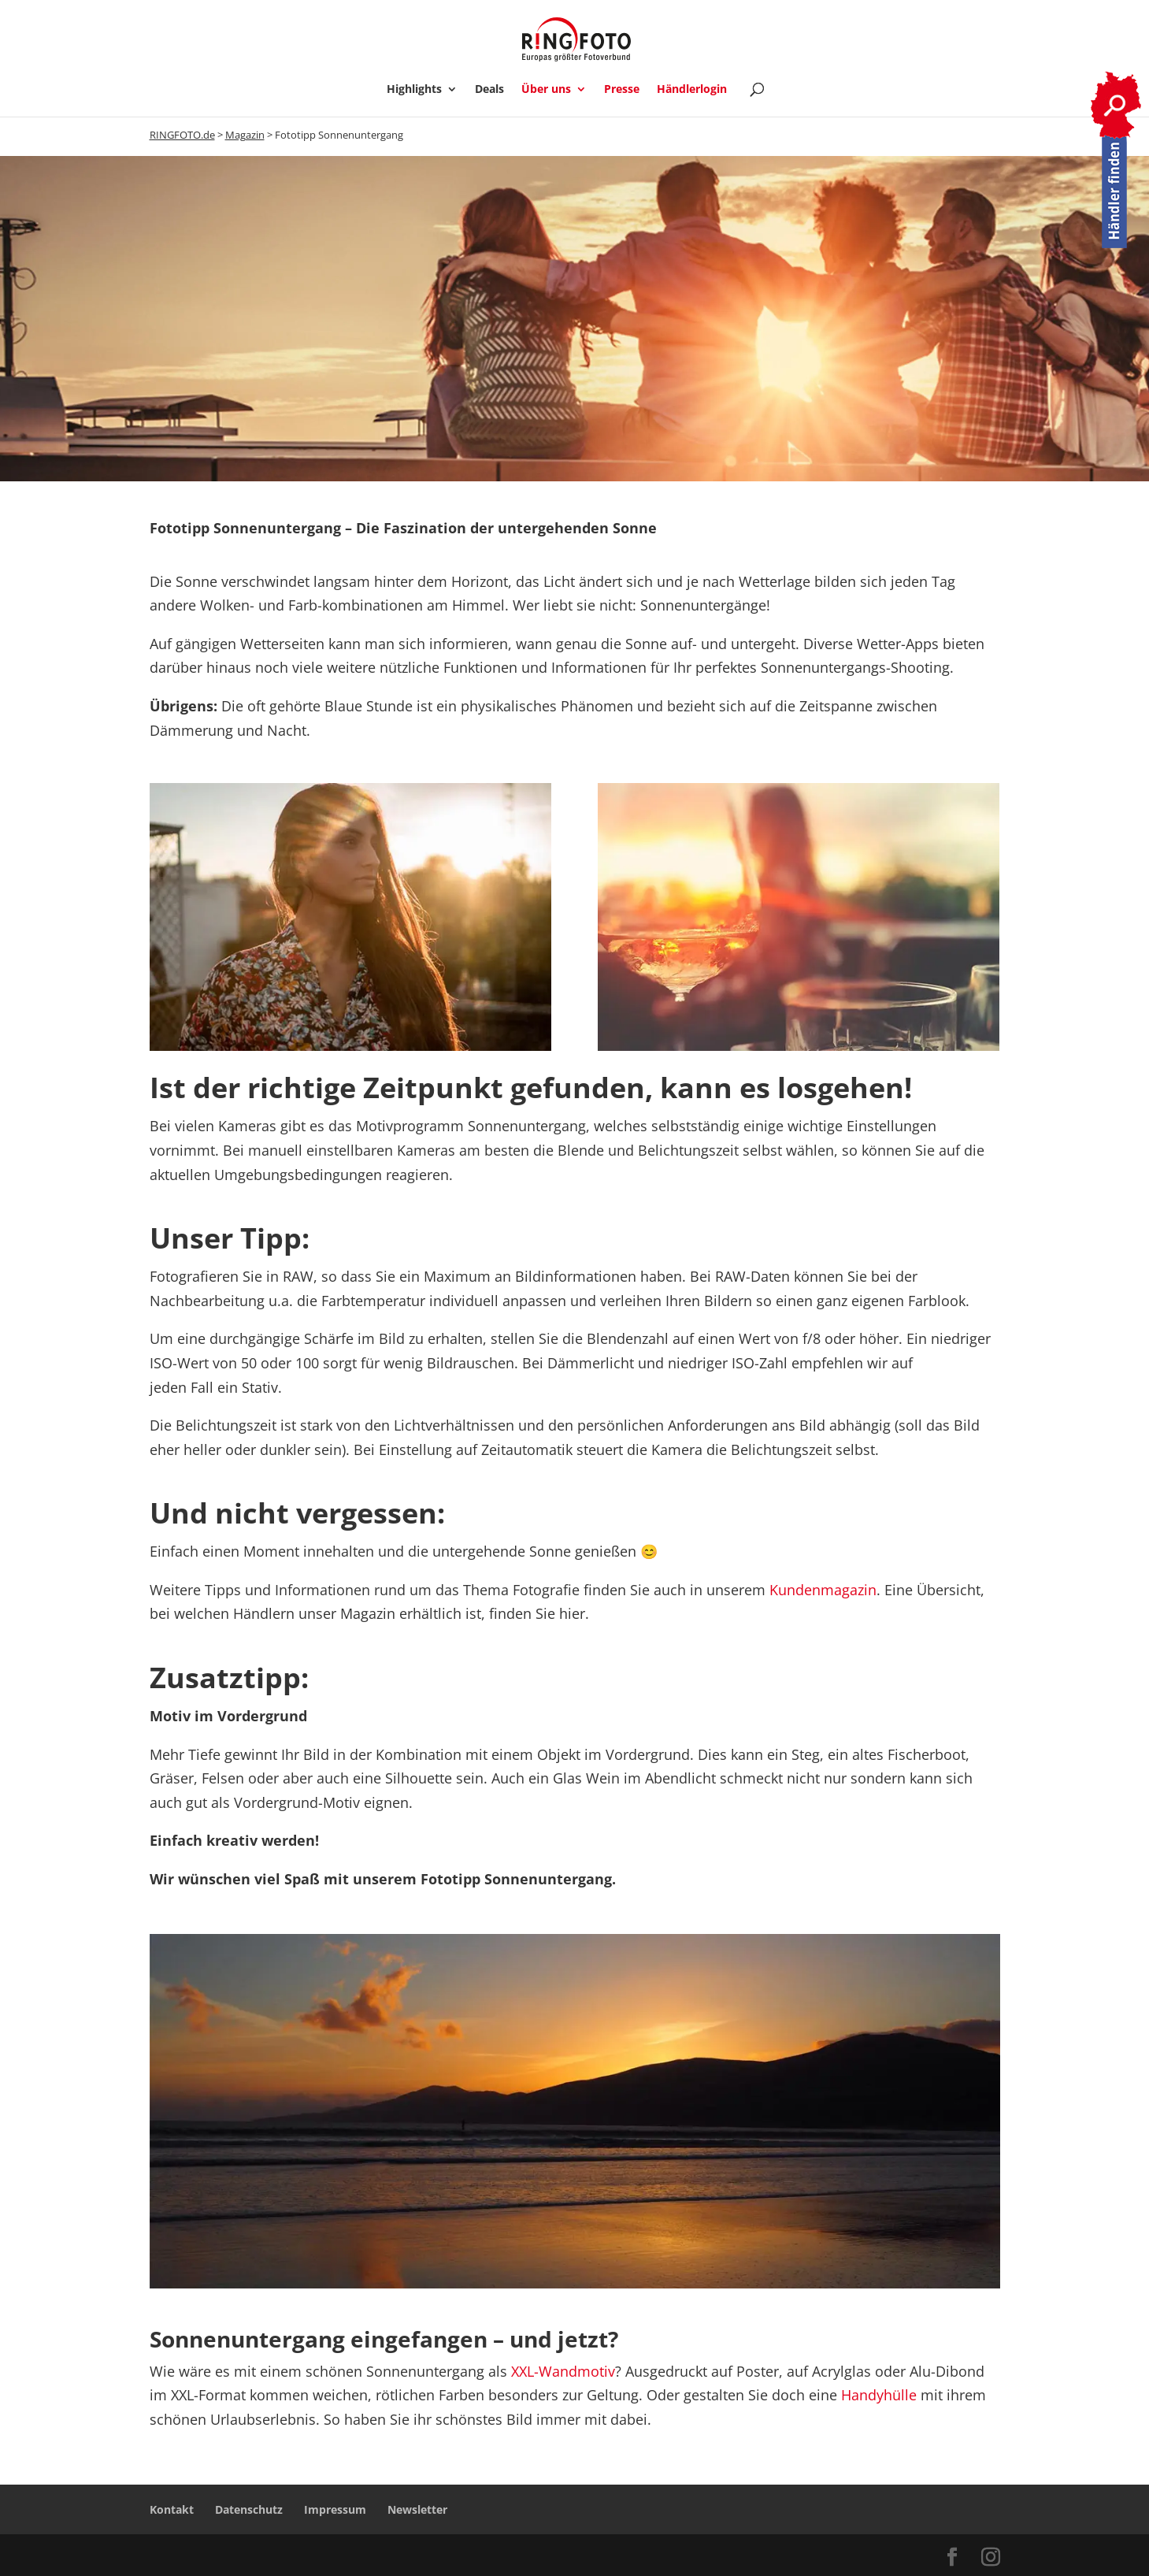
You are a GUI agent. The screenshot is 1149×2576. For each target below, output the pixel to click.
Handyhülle (879, 2394)
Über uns (546, 90)
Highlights (414, 90)
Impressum (335, 2509)
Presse (621, 90)
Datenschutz (249, 2509)
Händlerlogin (692, 90)
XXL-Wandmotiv (563, 2371)
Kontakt (172, 2509)
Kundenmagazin (823, 1589)
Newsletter (417, 2509)
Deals (489, 90)
